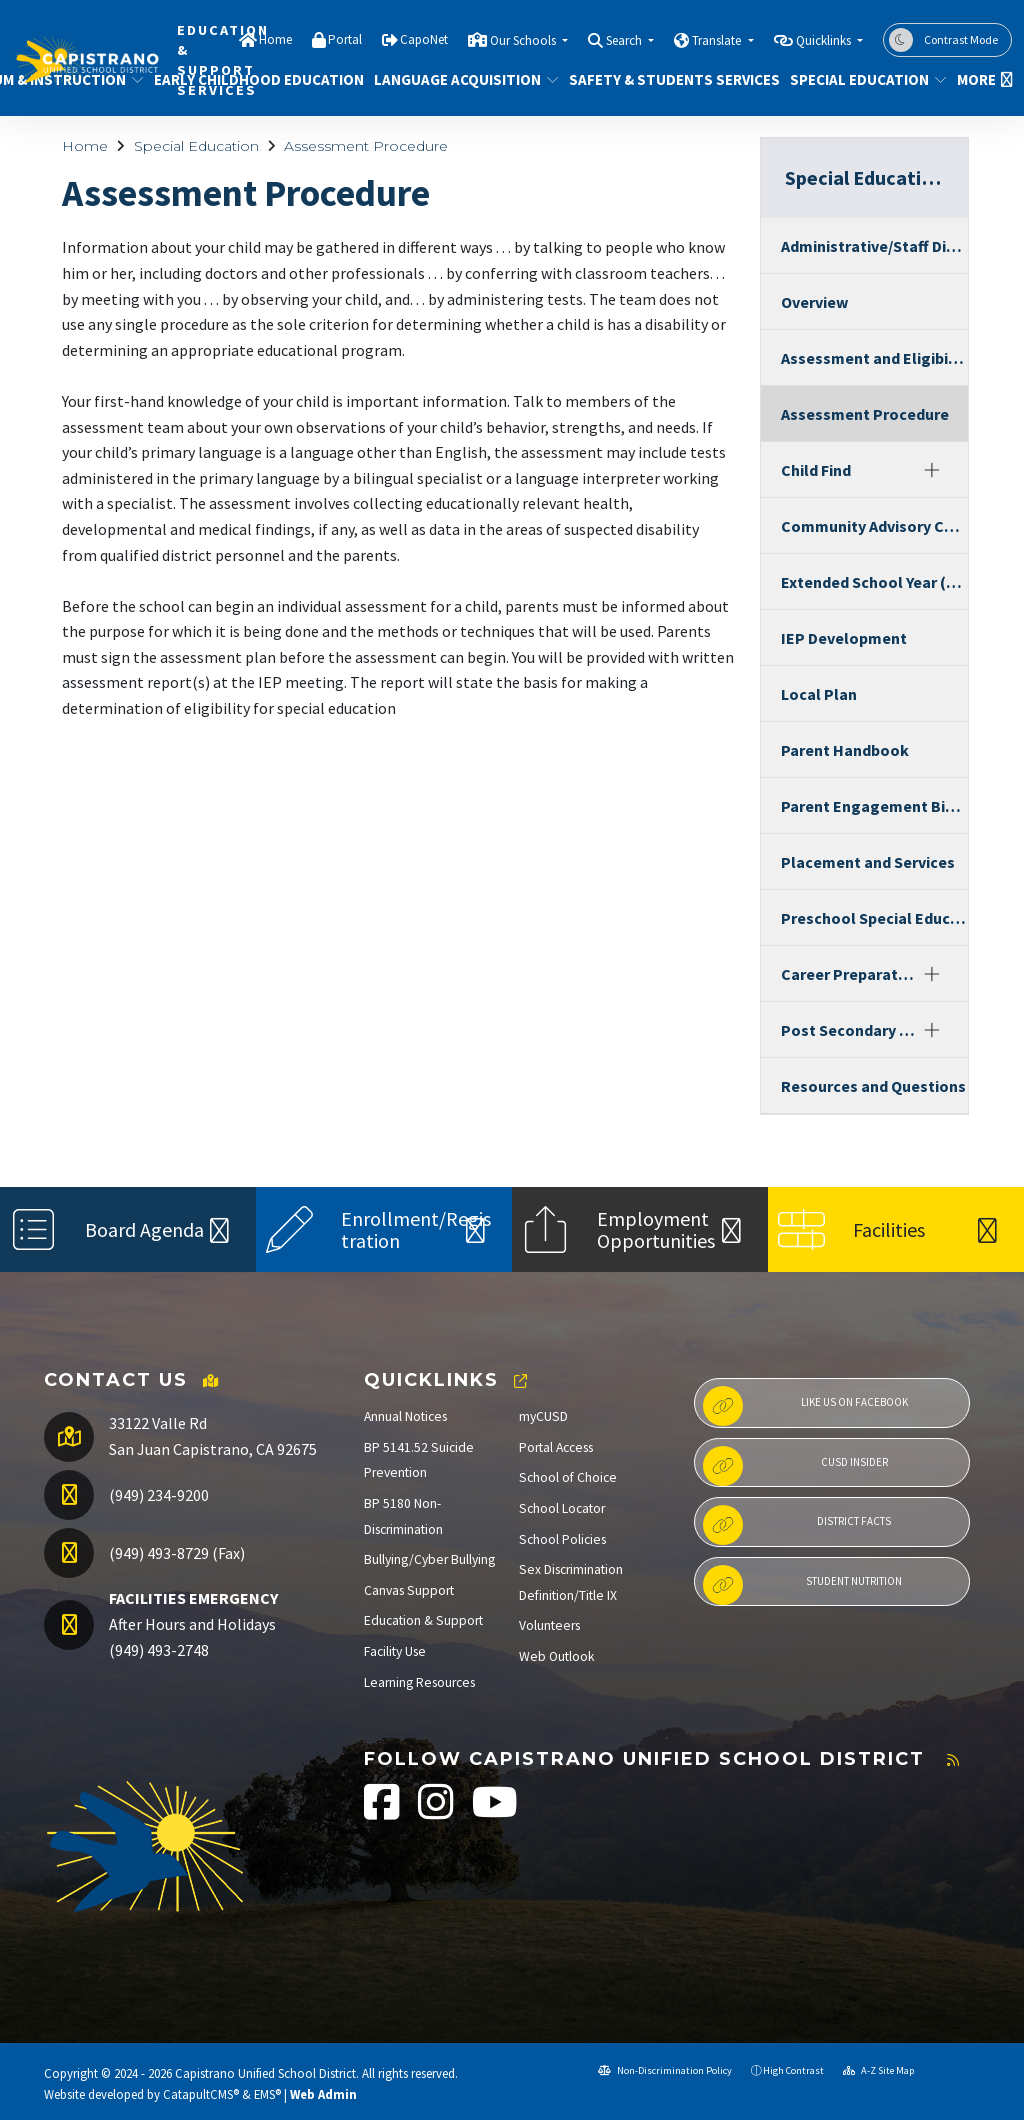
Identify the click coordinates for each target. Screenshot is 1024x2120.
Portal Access (556, 1447)
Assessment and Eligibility (874, 358)
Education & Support (423, 1620)
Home (275, 39)
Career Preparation (848, 974)
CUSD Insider (795, 1466)
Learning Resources (419, 1682)
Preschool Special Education (874, 918)
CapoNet (424, 39)
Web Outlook (557, 1656)
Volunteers (549, 1625)
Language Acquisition (457, 79)
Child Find (816, 470)
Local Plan (819, 694)
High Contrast (793, 2070)
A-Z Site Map (878, 2070)
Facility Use (395, 1651)
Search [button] (625, 40)
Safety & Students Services (663, 79)
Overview (814, 302)
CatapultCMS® (201, 2094)
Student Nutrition (802, 1585)
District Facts (797, 1525)
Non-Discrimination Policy (665, 2070)
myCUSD (543, 1416)
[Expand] (932, 470)
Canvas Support (409, 1590)
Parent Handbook (845, 750)
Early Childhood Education (248, 79)
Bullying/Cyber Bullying (429, 1559)
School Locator (562, 1508)
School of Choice (568, 1477)
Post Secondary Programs (848, 1030)
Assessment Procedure (366, 146)
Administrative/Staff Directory (874, 246)
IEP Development (844, 638)
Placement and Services (868, 862)
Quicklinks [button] (825, 40)
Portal (345, 39)
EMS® (267, 2094)
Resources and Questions (873, 1086)
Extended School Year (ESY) (874, 582)
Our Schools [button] (524, 40)
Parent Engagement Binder (874, 806)
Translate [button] (718, 40)
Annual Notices (405, 1416)
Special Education (860, 79)
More (981, 79)
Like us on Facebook (805, 1406)
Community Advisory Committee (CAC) (874, 526)
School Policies (562, 1539)
